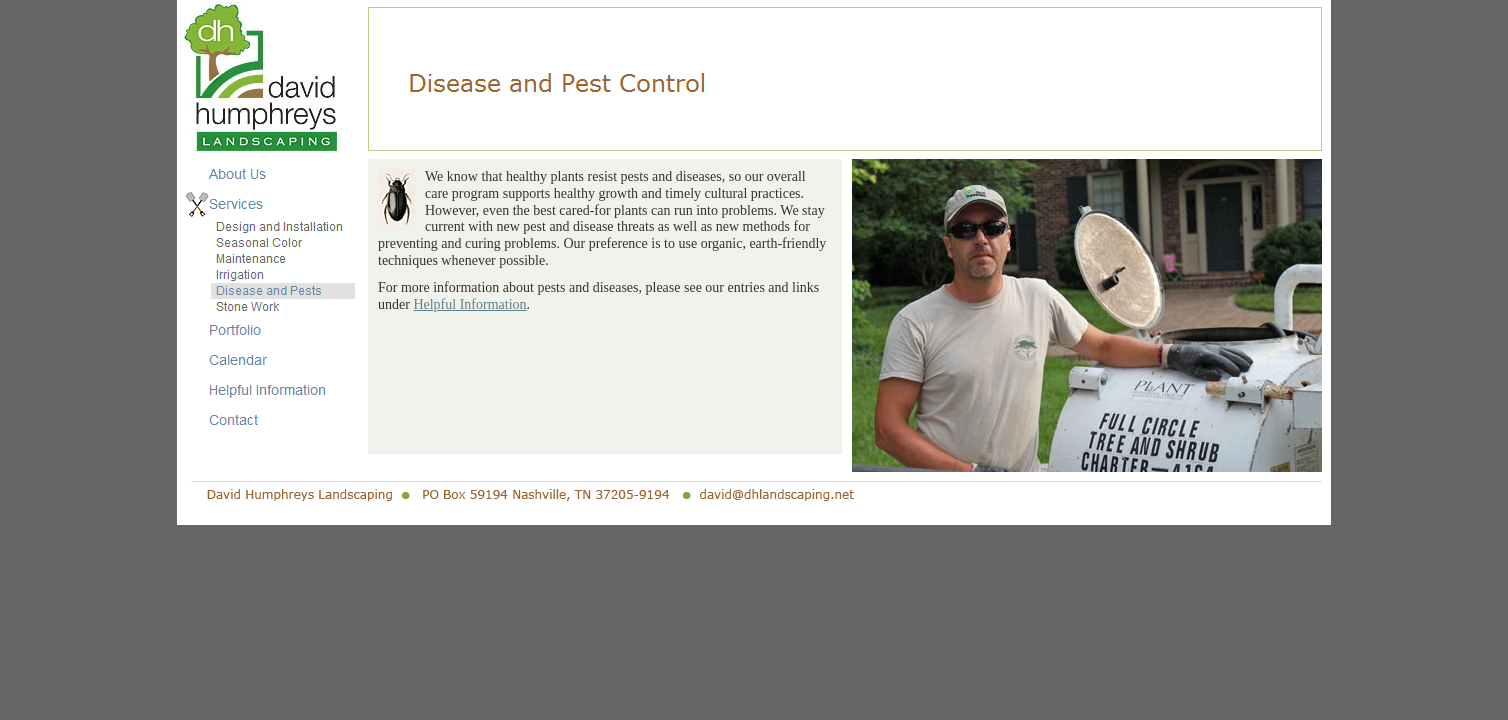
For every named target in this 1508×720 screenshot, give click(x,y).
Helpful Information (469, 304)
